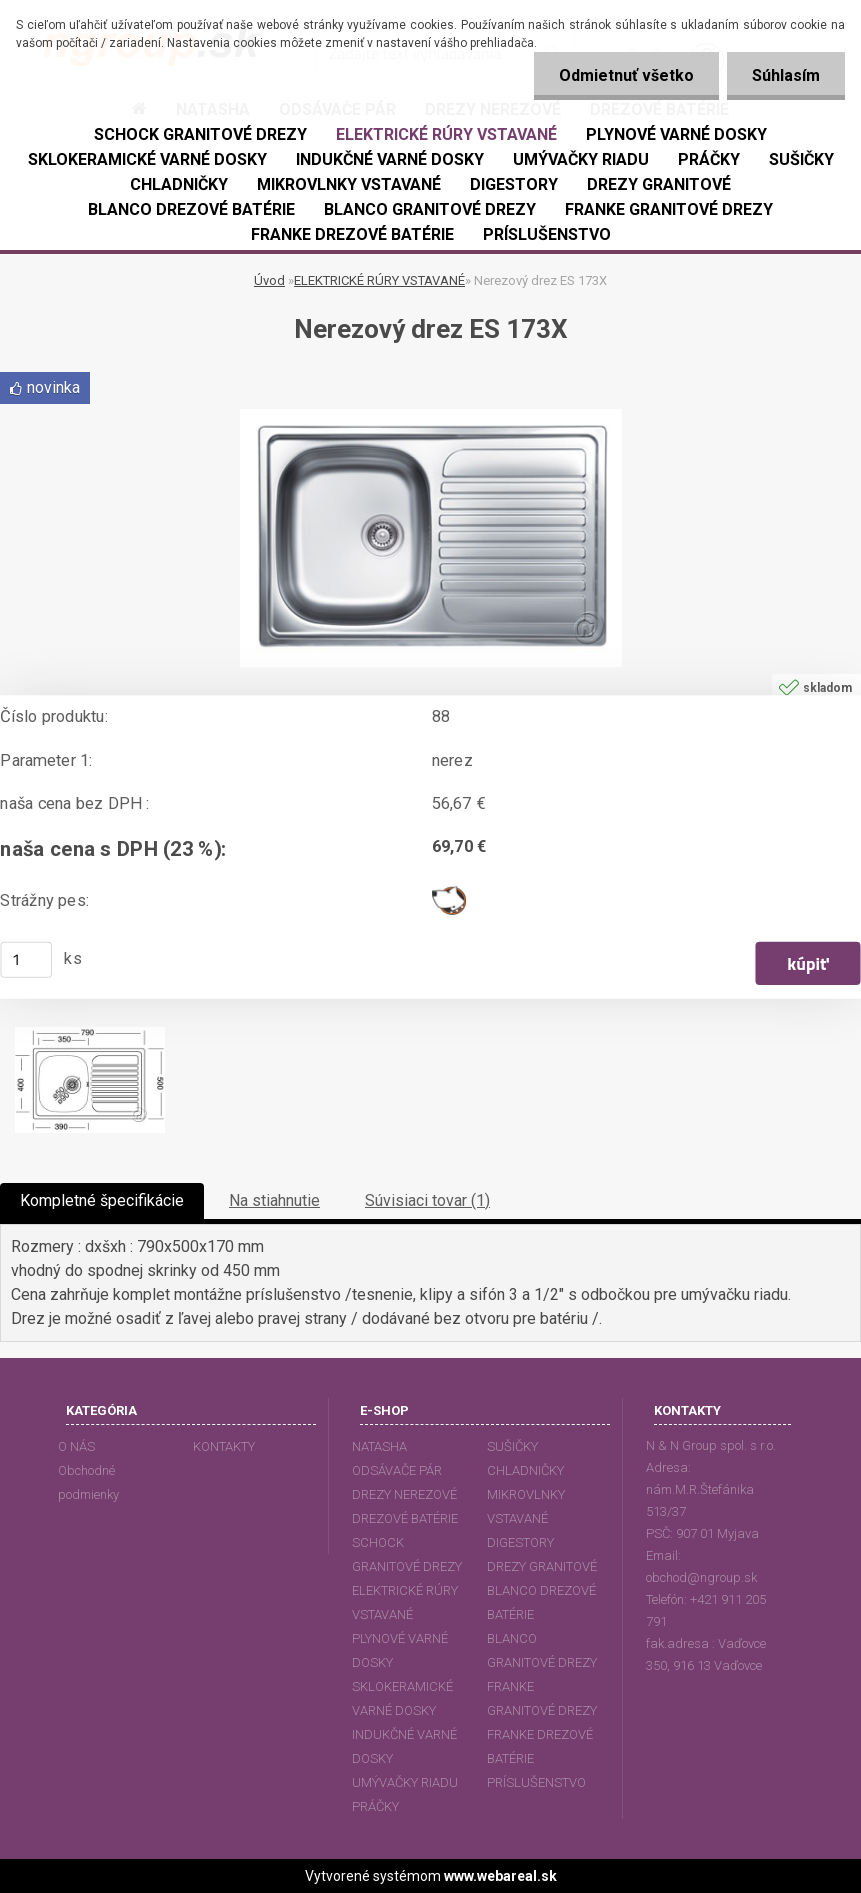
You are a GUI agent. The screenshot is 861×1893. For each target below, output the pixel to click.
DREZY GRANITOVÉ (542, 1566)
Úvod (269, 280)
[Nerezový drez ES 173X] (431, 416)
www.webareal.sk (500, 1876)
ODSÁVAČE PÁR (397, 1470)
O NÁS (76, 1446)
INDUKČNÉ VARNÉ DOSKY (404, 1746)
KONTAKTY (224, 1446)
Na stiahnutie (274, 1200)
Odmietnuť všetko (626, 75)
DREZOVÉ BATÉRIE (405, 1518)
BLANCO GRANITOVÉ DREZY (542, 1650)
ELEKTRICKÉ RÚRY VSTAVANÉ (379, 280)
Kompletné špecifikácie (102, 1200)
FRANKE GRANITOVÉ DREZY (542, 1698)
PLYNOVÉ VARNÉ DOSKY (400, 1650)
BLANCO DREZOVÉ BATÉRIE (541, 1602)
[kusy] (26, 959)
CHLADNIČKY (525, 1470)
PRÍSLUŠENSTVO (536, 1782)
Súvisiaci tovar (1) (427, 1200)
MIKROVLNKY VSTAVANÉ (526, 1506)
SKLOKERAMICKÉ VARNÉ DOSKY (402, 1698)
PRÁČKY (375, 1806)
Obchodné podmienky (88, 1482)
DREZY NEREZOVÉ (404, 1494)
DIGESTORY (520, 1542)
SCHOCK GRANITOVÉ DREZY (407, 1554)
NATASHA (379, 1446)
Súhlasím (786, 75)
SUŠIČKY (512, 1446)
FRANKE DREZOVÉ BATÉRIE (540, 1746)
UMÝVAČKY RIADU (405, 1782)
